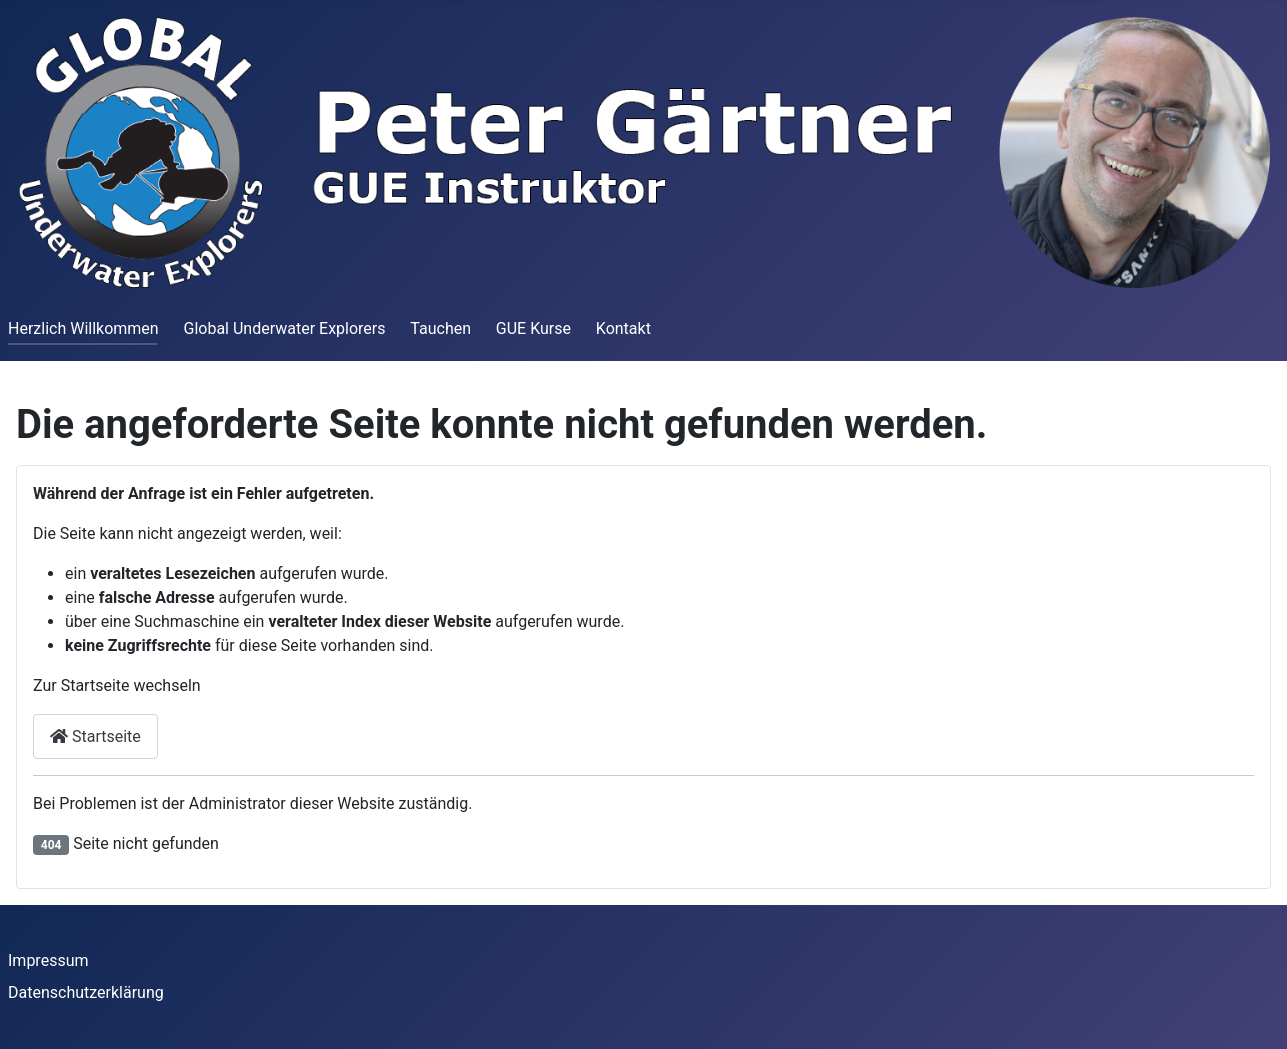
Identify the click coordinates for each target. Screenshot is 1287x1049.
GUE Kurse (533, 328)
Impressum (48, 960)
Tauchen (440, 328)
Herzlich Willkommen (83, 328)
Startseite (95, 736)
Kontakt (623, 328)
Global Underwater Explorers (284, 328)
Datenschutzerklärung (86, 992)
